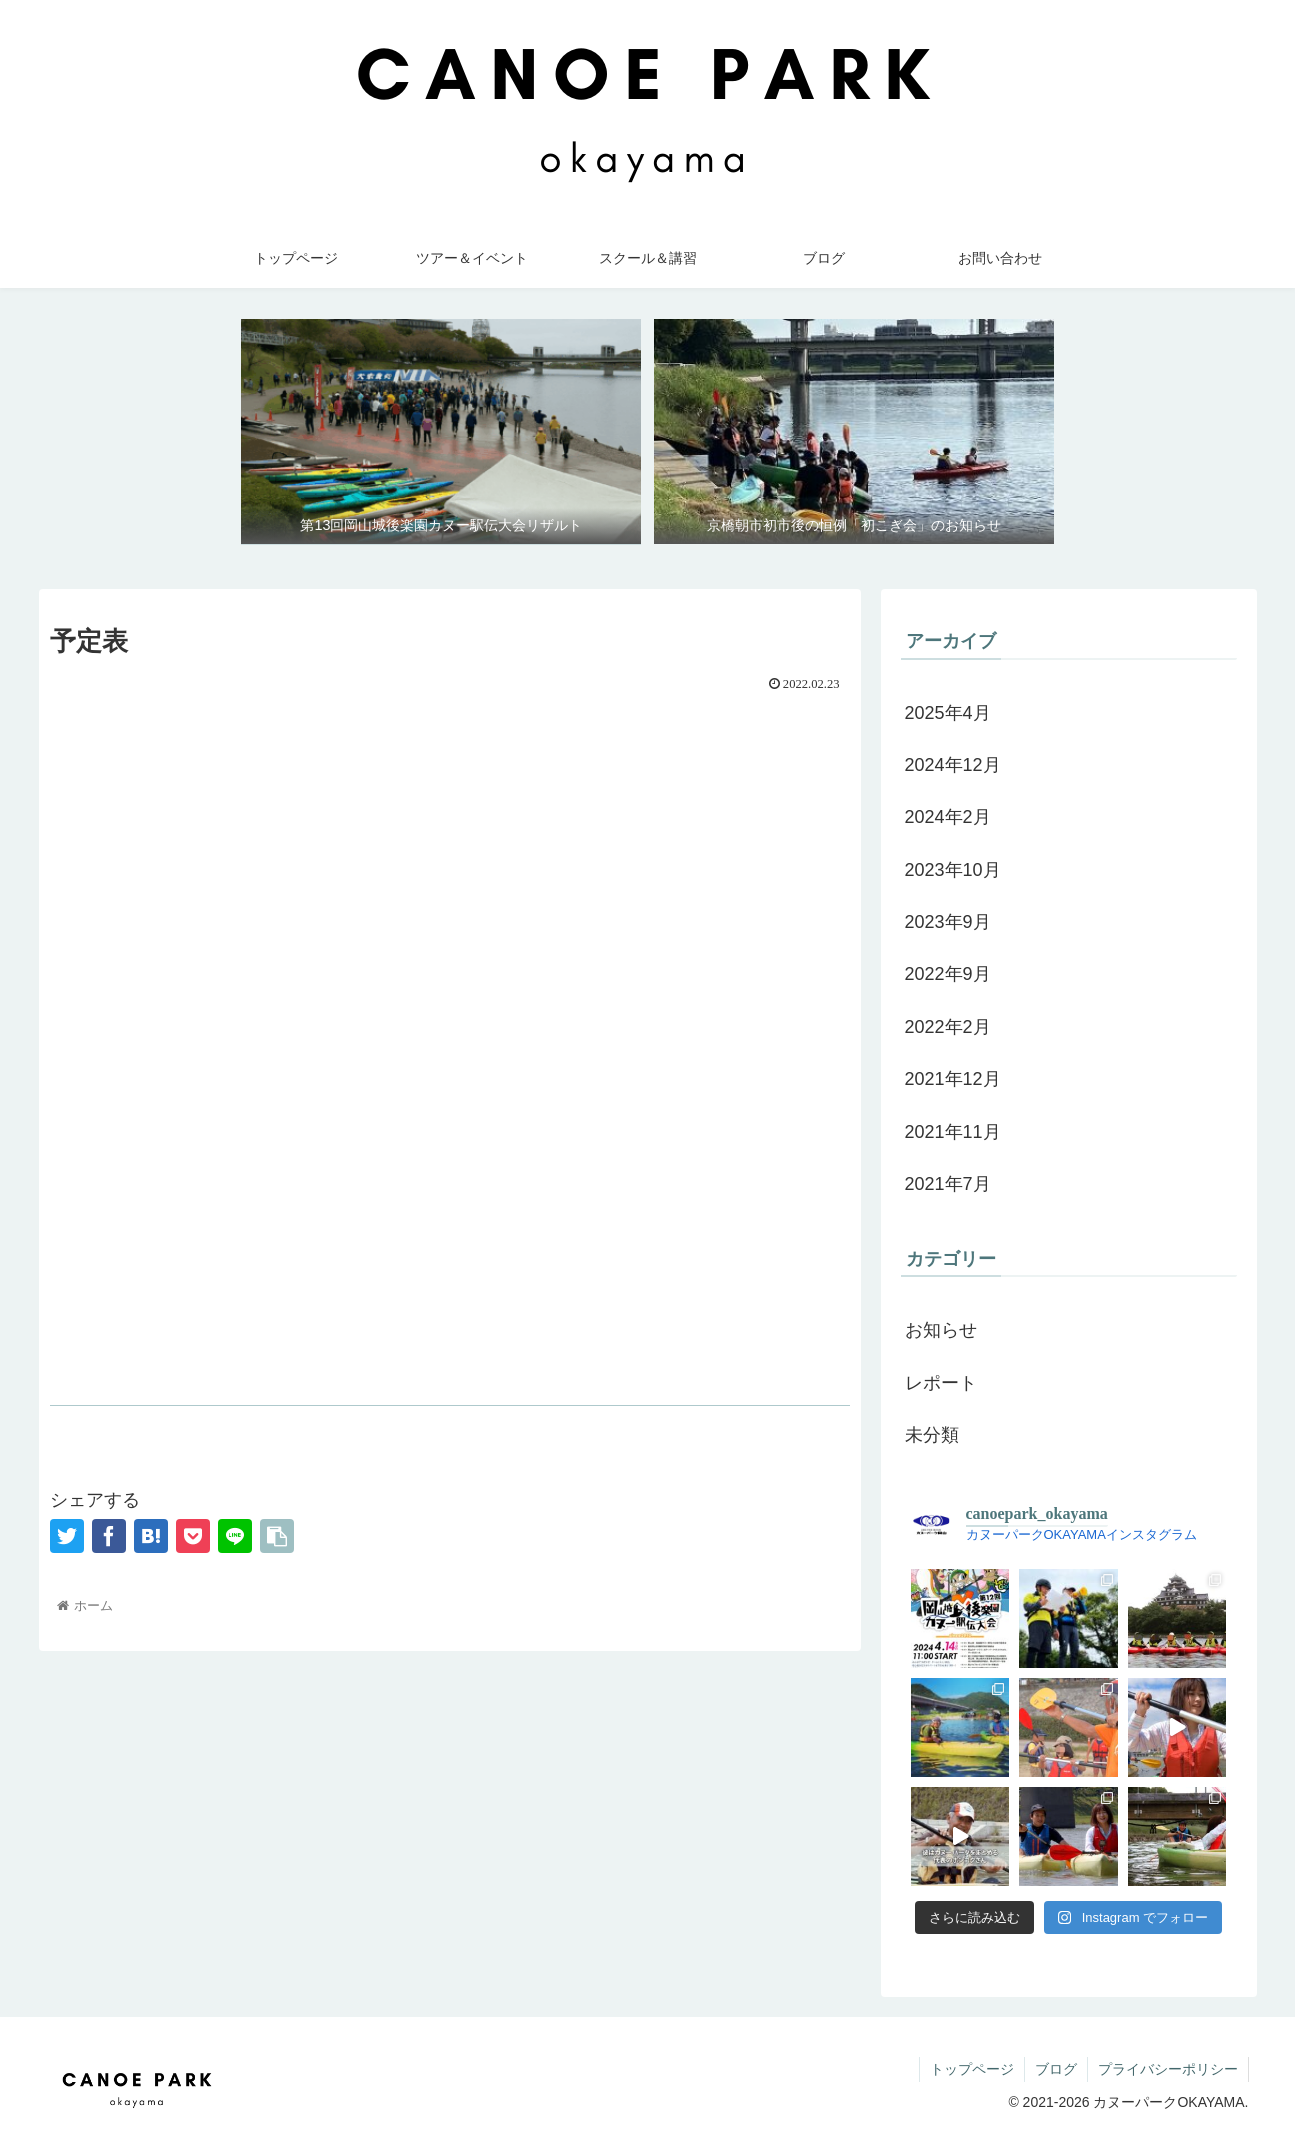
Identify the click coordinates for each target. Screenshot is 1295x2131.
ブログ (1056, 2069)
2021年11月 (953, 1132)
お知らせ (941, 1330)
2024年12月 (953, 765)
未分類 (932, 1435)
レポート (941, 1383)
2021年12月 (953, 1079)
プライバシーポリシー (1168, 2069)
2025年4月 (948, 713)
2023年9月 (948, 922)
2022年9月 (948, 974)
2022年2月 (948, 1027)
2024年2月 (948, 817)
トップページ (972, 2069)
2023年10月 (953, 870)
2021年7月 (948, 1184)
